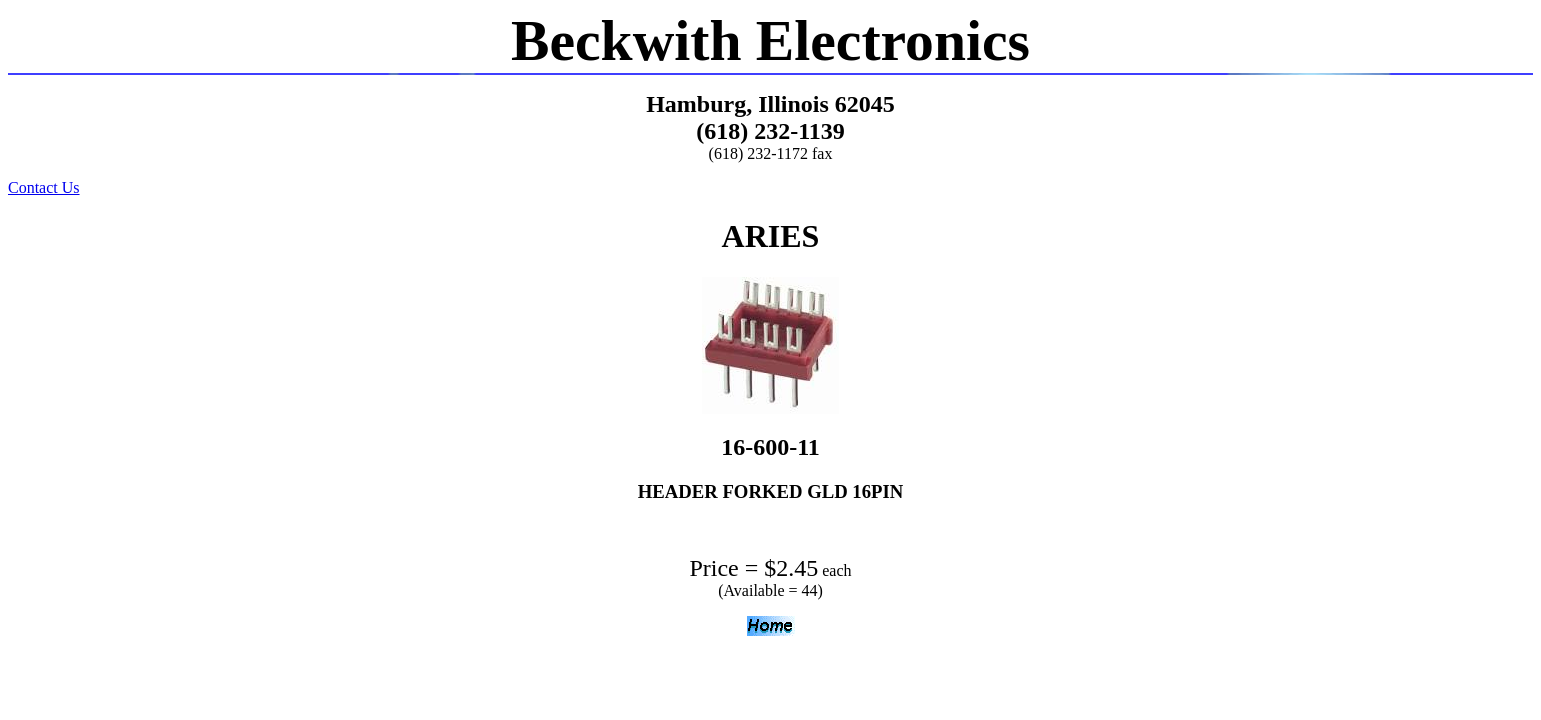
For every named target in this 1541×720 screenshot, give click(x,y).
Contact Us (44, 187)
